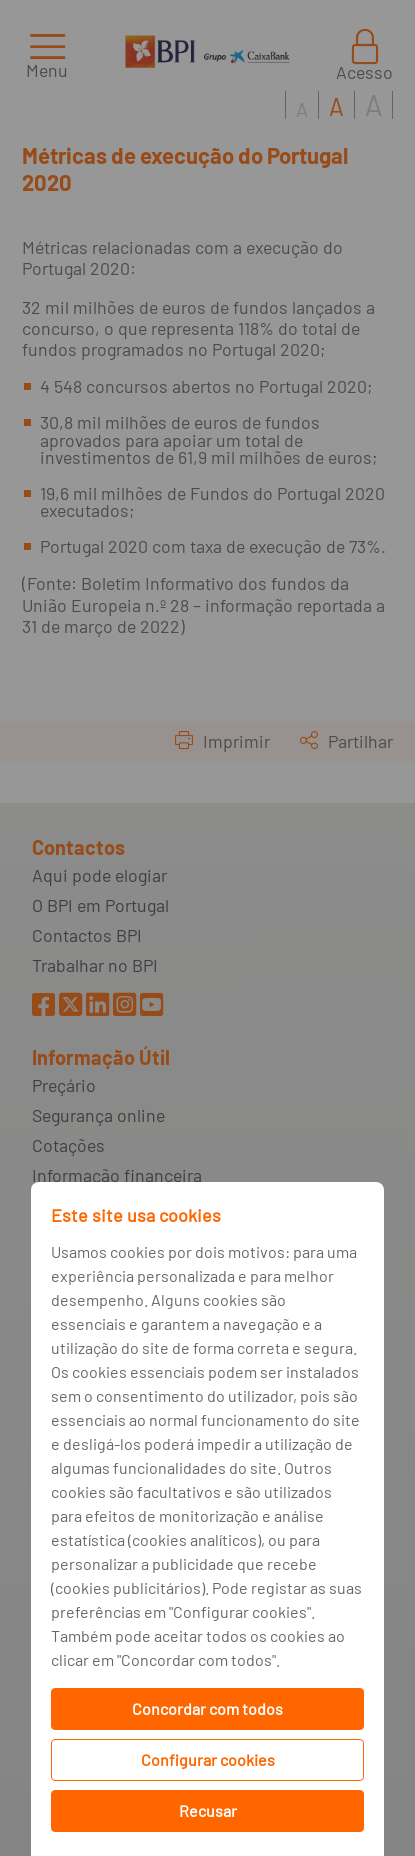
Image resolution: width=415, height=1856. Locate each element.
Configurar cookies (208, 1759)
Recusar (208, 1810)
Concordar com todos (207, 1708)
